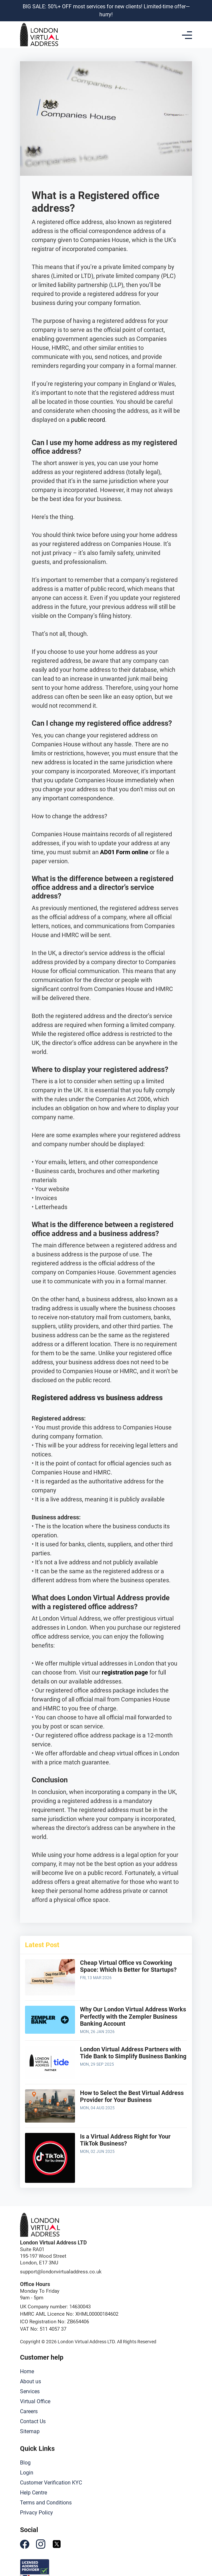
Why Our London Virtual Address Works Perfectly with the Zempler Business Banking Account (133, 2016)
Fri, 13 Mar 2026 (96, 1977)
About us (30, 2381)
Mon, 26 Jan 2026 (97, 2031)
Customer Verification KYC (51, 2482)
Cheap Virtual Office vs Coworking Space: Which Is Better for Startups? (128, 1966)
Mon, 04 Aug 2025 (97, 2108)
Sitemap (30, 2431)
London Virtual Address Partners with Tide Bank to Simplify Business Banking (133, 2053)
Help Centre (33, 2492)
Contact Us (33, 2421)
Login (26, 2472)
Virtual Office (35, 2401)
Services (30, 2391)
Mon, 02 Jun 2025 (97, 2151)
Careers (29, 2411)
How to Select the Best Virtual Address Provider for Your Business (132, 2096)
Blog (25, 2462)
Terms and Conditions (46, 2502)
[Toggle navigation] (187, 35)
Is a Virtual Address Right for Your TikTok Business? (125, 2140)
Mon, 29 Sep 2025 (97, 2064)
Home (27, 2371)
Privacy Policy (36, 2512)
